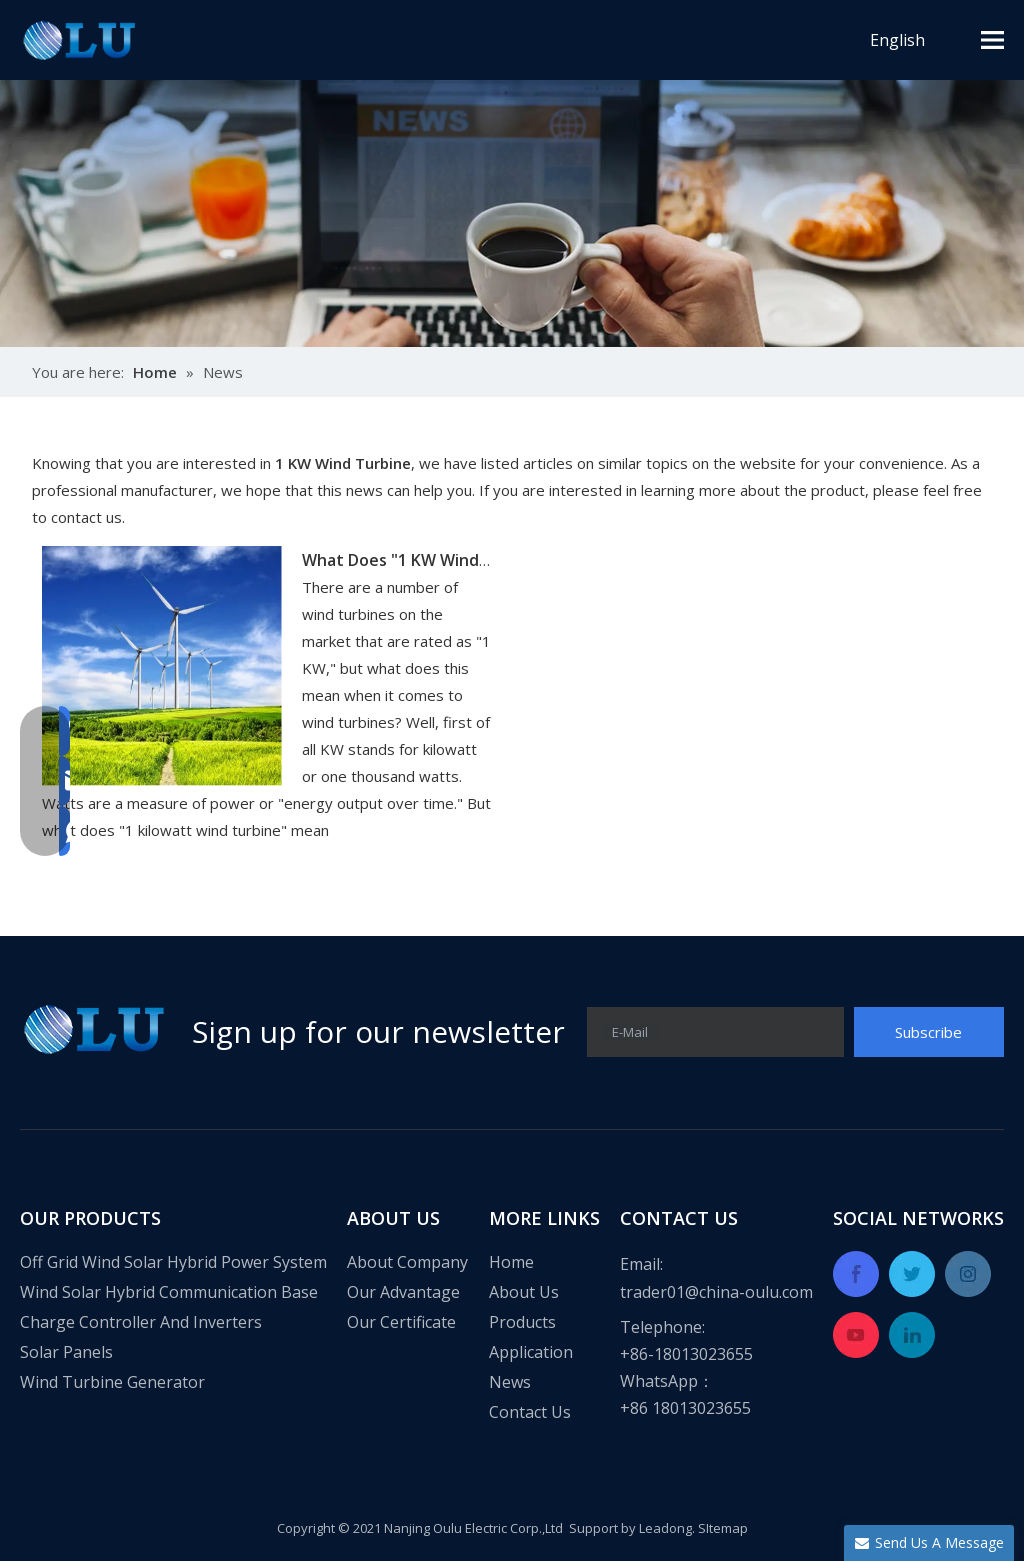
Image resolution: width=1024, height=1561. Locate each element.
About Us (524, 1292)
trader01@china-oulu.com (716, 1292)
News (510, 1382)
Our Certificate (401, 1322)
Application (531, 1352)
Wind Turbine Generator (112, 1382)
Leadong (665, 1528)
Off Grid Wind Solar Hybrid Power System (173, 1262)
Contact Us (530, 1412)
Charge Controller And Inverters (141, 1322)
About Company (407, 1262)
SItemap (723, 1528)
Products (522, 1322)
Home (511, 1262)
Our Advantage (403, 1292)
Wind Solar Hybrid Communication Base (169, 1292)
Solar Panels (66, 1352)
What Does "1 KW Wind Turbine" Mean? (454, 560)
